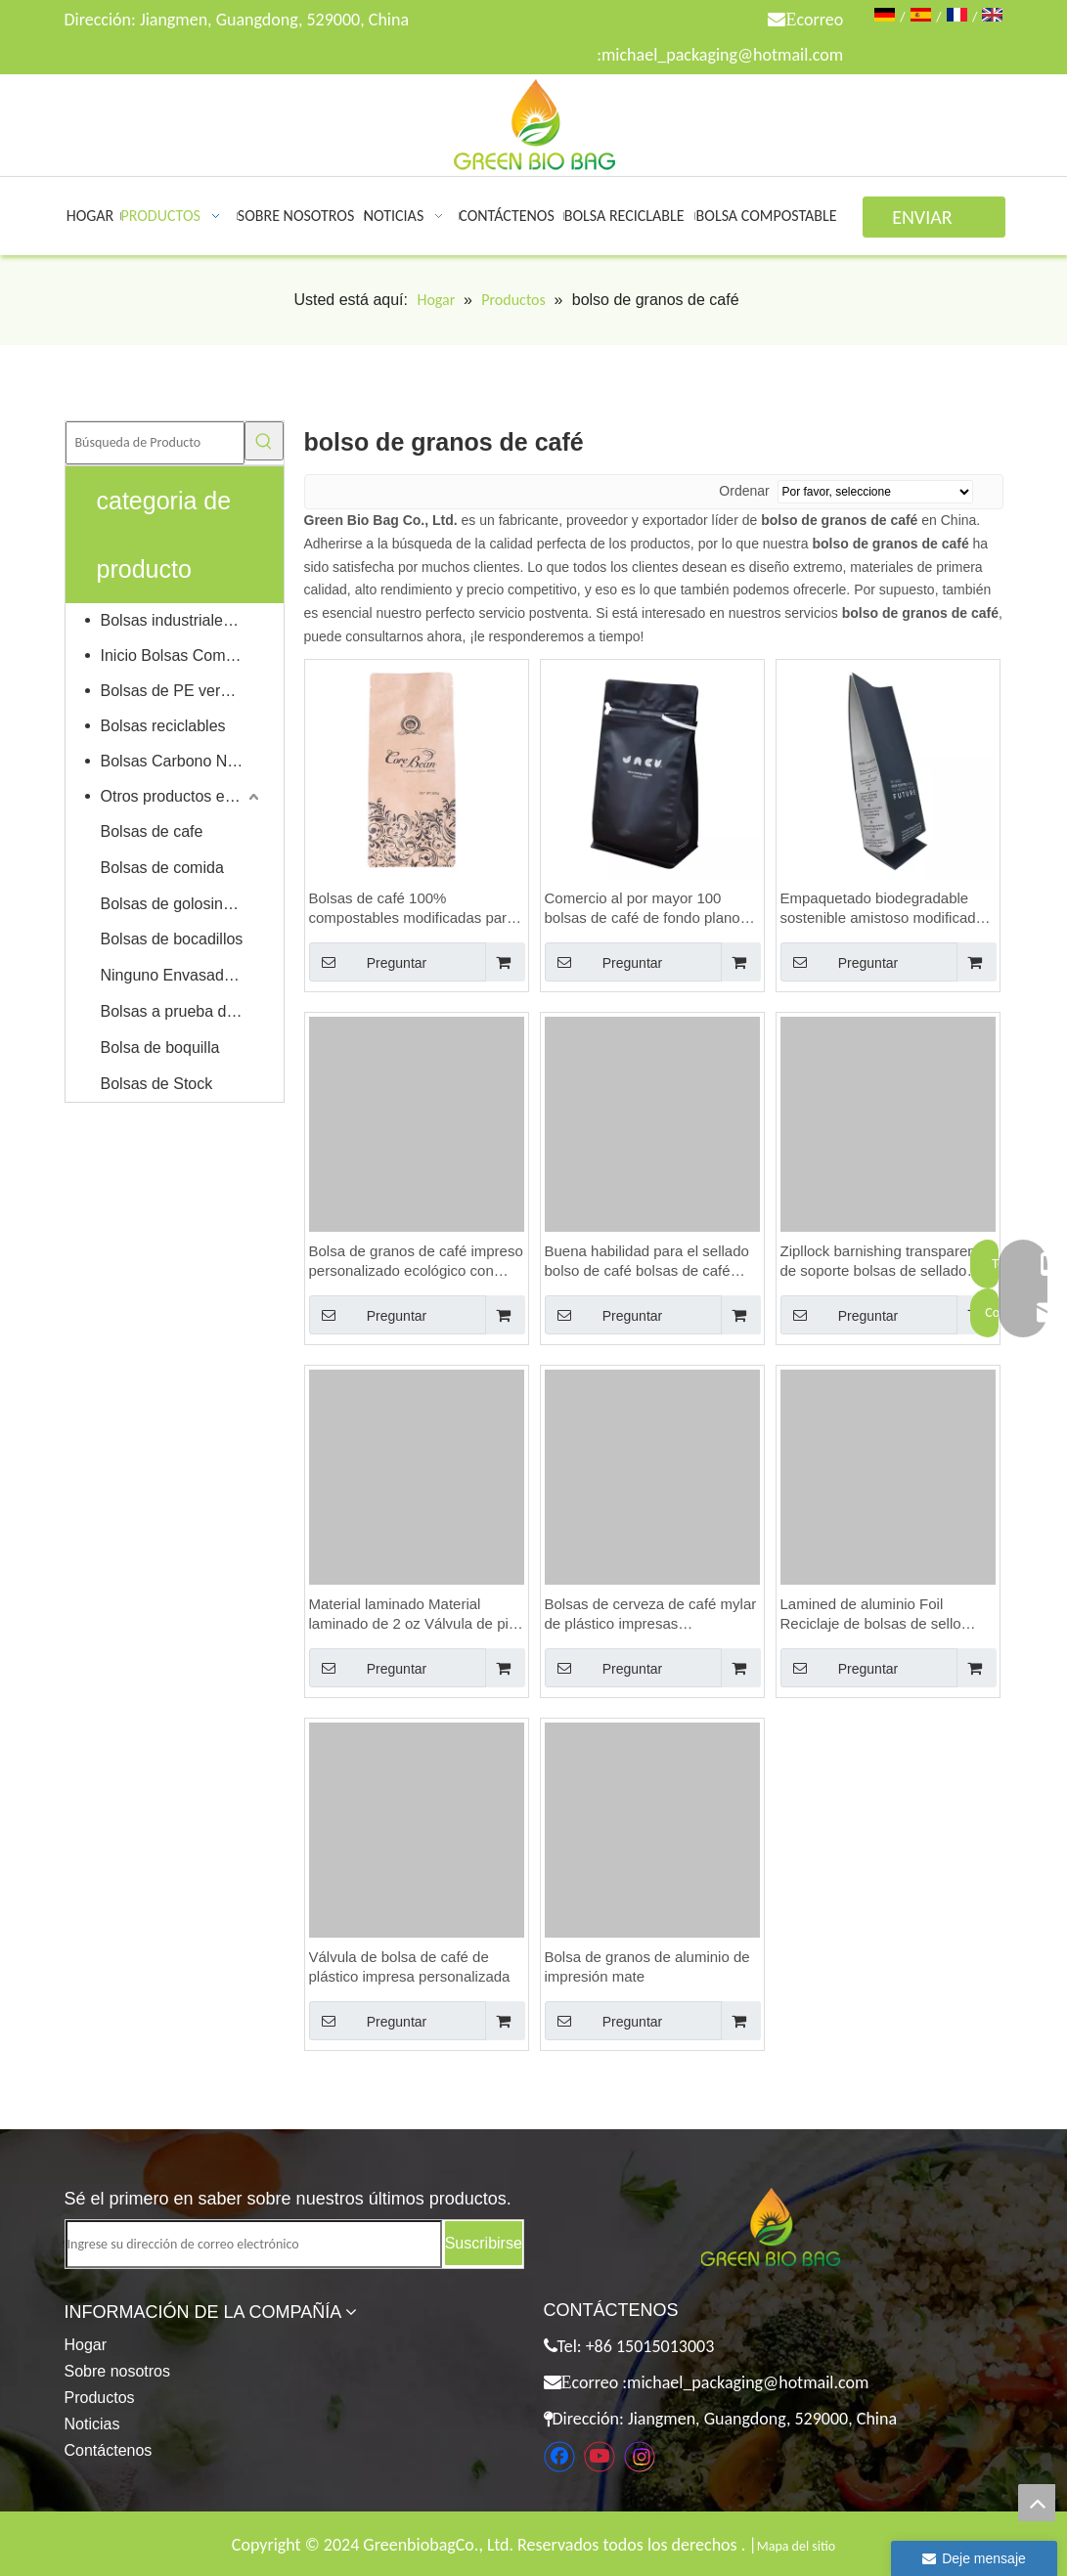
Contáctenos (109, 2450)
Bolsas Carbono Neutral (182, 761)
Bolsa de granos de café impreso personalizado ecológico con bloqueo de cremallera (416, 1262)
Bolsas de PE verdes (173, 690)
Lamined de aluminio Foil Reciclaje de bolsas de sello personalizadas (870, 1614)
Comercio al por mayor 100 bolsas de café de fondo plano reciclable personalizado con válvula (642, 909)
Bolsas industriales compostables (182, 620)
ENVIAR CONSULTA (933, 221)
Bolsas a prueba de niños (182, 1011)
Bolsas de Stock (157, 1083)
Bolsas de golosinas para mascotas (182, 903)
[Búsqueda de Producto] (155, 442)
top (1036, 2502)
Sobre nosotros (118, 2371)
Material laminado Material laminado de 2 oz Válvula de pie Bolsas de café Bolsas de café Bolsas (413, 1614)
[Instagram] (639, 2456)
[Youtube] (599, 2456)
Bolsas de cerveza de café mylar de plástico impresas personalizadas (651, 1614)
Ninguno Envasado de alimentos (182, 975)
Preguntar (368, 962)
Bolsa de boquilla (160, 1047)
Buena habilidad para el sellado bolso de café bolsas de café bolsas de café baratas (647, 1262)
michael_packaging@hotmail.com (722, 54)
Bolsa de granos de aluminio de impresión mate (647, 1966)
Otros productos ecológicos (182, 796)
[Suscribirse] (483, 2243)
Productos (100, 2397)
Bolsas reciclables (163, 726)
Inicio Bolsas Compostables (182, 655)
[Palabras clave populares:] (264, 440)
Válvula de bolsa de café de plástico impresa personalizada (410, 1966)
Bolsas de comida (162, 867)
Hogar (86, 2344)
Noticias (92, 2424)
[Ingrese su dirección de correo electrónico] (254, 2244)
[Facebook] (559, 2456)
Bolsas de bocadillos (172, 939)
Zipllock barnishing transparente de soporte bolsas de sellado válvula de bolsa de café (884, 1262)
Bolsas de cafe (152, 831)
